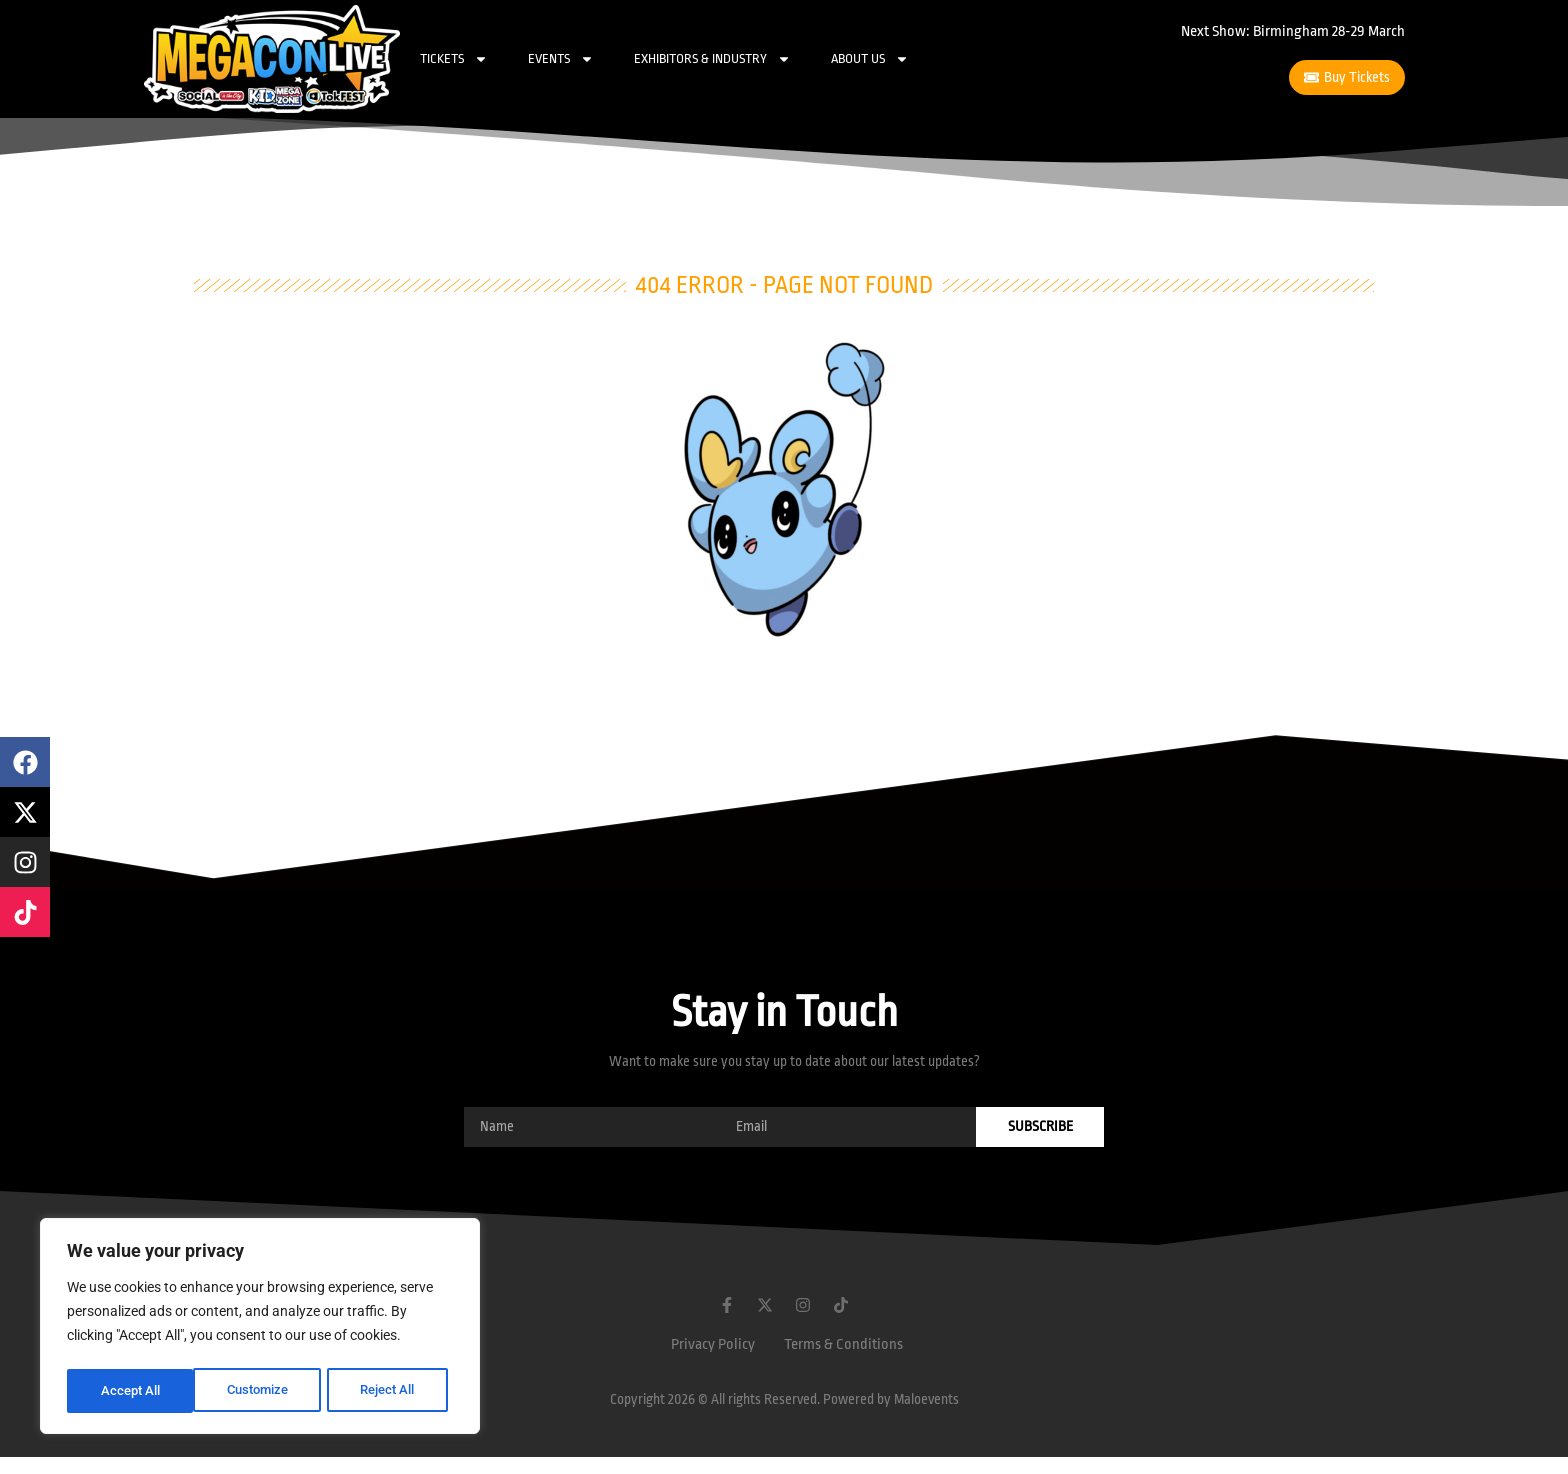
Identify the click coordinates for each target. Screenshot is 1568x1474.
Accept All (392, 1391)
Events (561, 59)
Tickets (454, 59)
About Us (870, 59)
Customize (131, 1391)
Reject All (262, 1391)
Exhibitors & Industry (712, 59)
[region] (260, 1329)
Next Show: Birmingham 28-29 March (1293, 31)
